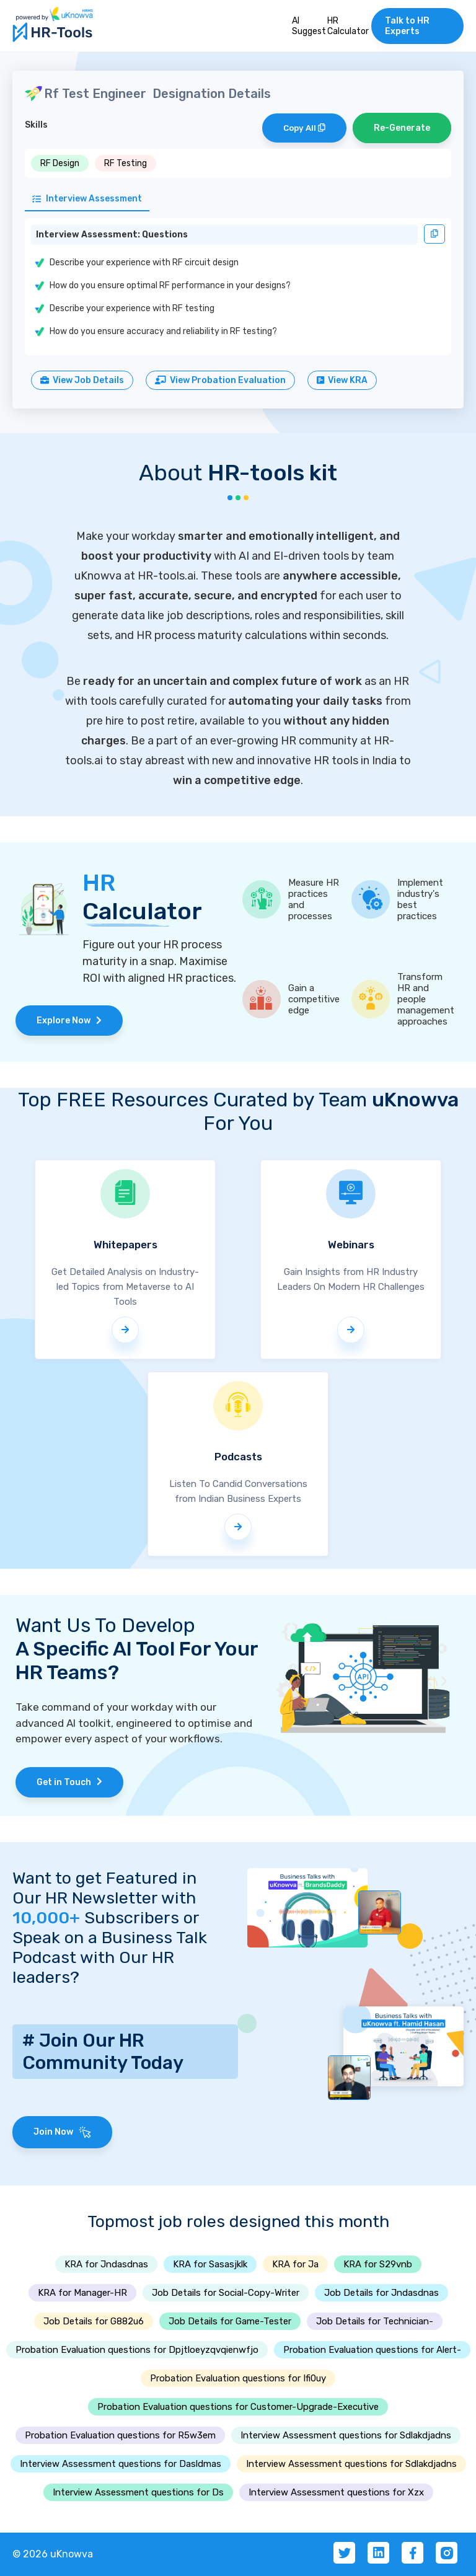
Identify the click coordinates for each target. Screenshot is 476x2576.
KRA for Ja (295, 2264)
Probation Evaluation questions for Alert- (372, 2349)
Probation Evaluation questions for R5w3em (120, 2435)
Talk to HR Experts (407, 26)
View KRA (342, 380)
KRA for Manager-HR (82, 2292)
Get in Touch (69, 1782)
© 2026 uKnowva (52, 2554)
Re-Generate (402, 128)
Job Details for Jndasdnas (381, 2292)
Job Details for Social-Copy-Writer (225, 2292)
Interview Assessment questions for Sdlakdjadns (345, 2435)
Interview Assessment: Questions (112, 234)
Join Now (62, 2132)
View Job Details (82, 380)
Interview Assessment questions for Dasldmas (120, 2463)
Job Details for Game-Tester (230, 2321)
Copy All (304, 128)
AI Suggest (309, 26)
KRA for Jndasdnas (106, 2264)
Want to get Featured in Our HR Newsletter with (104, 1898)
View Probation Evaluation (220, 380)
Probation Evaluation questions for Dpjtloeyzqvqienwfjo (136, 2349)
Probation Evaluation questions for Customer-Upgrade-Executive (238, 2406)
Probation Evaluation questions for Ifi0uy (238, 2378)
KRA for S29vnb (377, 2264)
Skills (36, 125)
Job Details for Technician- (374, 2321)
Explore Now (69, 1020)
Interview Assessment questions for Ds (138, 2492)
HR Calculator (348, 26)
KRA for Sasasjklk (210, 2264)
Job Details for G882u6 (93, 2321)
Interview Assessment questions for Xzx (336, 2492)
